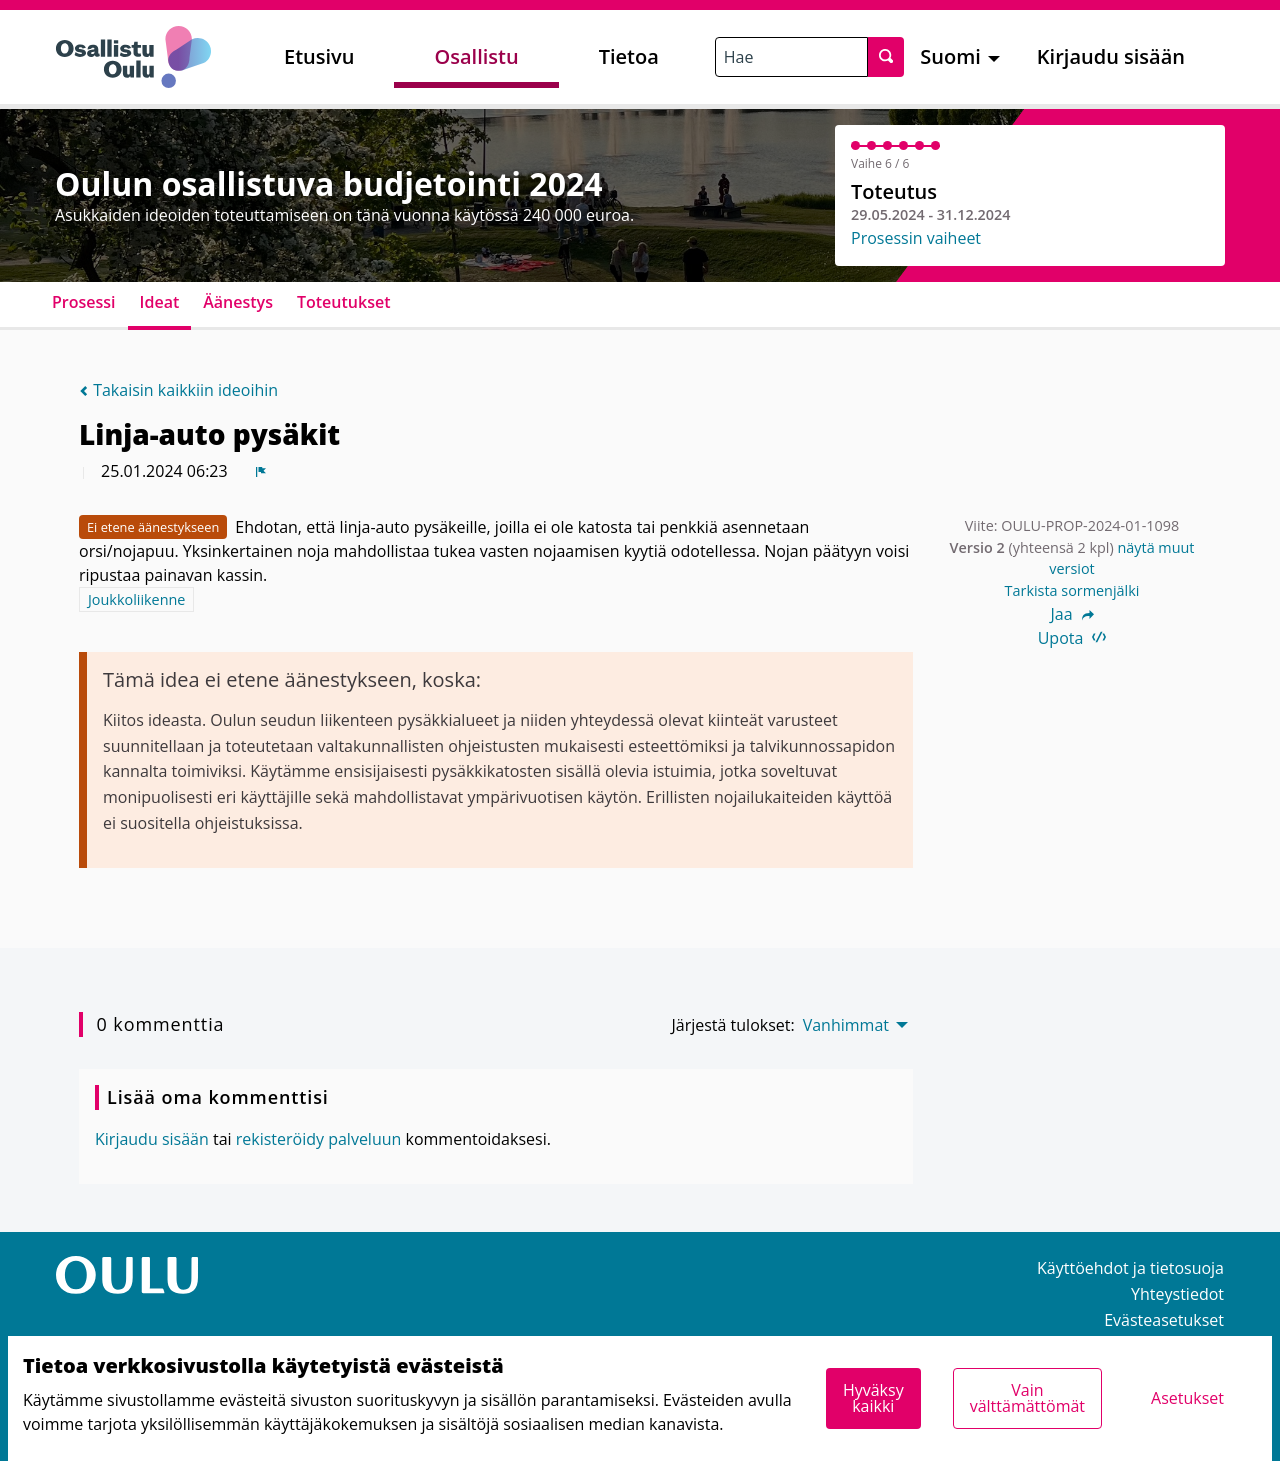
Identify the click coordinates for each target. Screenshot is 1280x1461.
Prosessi (84, 302)
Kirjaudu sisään (1111, 56)
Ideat (160, 302)
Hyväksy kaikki (873, 1398)
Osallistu (476, 56)
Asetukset (1187, 1398)
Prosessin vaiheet (916, 238)
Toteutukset (344, 302)
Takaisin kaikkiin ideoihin (178, 390)
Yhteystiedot (1177, 1294)
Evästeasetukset (1164, 1320)
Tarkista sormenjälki (1072, 590)
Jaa (1071, 614)
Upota (1072, 638)
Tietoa (629, 56)
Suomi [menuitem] (950, 56)
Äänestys (238, 302)
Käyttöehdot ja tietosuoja (1130, 1268)
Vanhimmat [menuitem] (846, 1025)
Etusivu (319, 56)
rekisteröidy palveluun (319, 1139)
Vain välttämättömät (1027, 1398)
